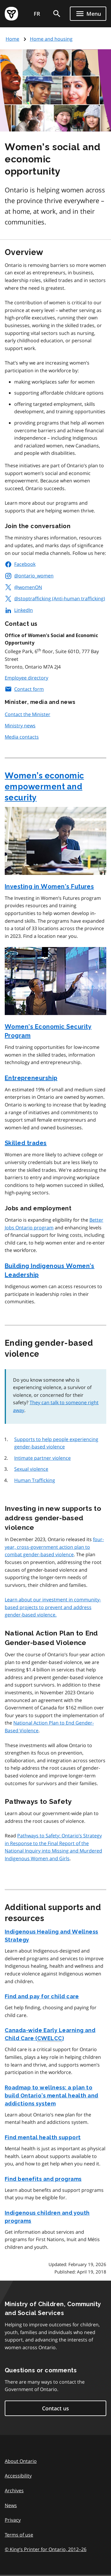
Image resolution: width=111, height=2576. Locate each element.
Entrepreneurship (31, 1078)
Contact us (55, 2408)
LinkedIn (19, 610)
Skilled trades (26, 1143)
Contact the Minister (27, 714)
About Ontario (21, 2461)
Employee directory (26, 678)
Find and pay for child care (42, 1996)
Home (12, 39)
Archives (14, 2490)
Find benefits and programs (43, 2179)
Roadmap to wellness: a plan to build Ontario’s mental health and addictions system (51, 2095)
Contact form (24, 689)
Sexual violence (31, 1469)
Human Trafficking (34, 1480)
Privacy (13, 2520)
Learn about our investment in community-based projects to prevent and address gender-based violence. (53, 1607)
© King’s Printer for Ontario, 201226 (45, 2549)
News (11, 2505)
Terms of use (19, 2534)
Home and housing (51, 39)
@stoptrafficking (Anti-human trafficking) (55, 598)
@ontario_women (29, 575)
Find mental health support (43, 2137)
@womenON (23, 587)
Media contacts (22, 737)
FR (37, 13)
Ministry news (20, 725)
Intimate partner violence (42, 1458)
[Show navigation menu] (88, 14)
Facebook (20, 564)
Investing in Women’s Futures (49, 886)
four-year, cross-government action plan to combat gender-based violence (54, 1547)
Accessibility (18, 2475)
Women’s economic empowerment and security (44, 786)
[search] (57, 14)
